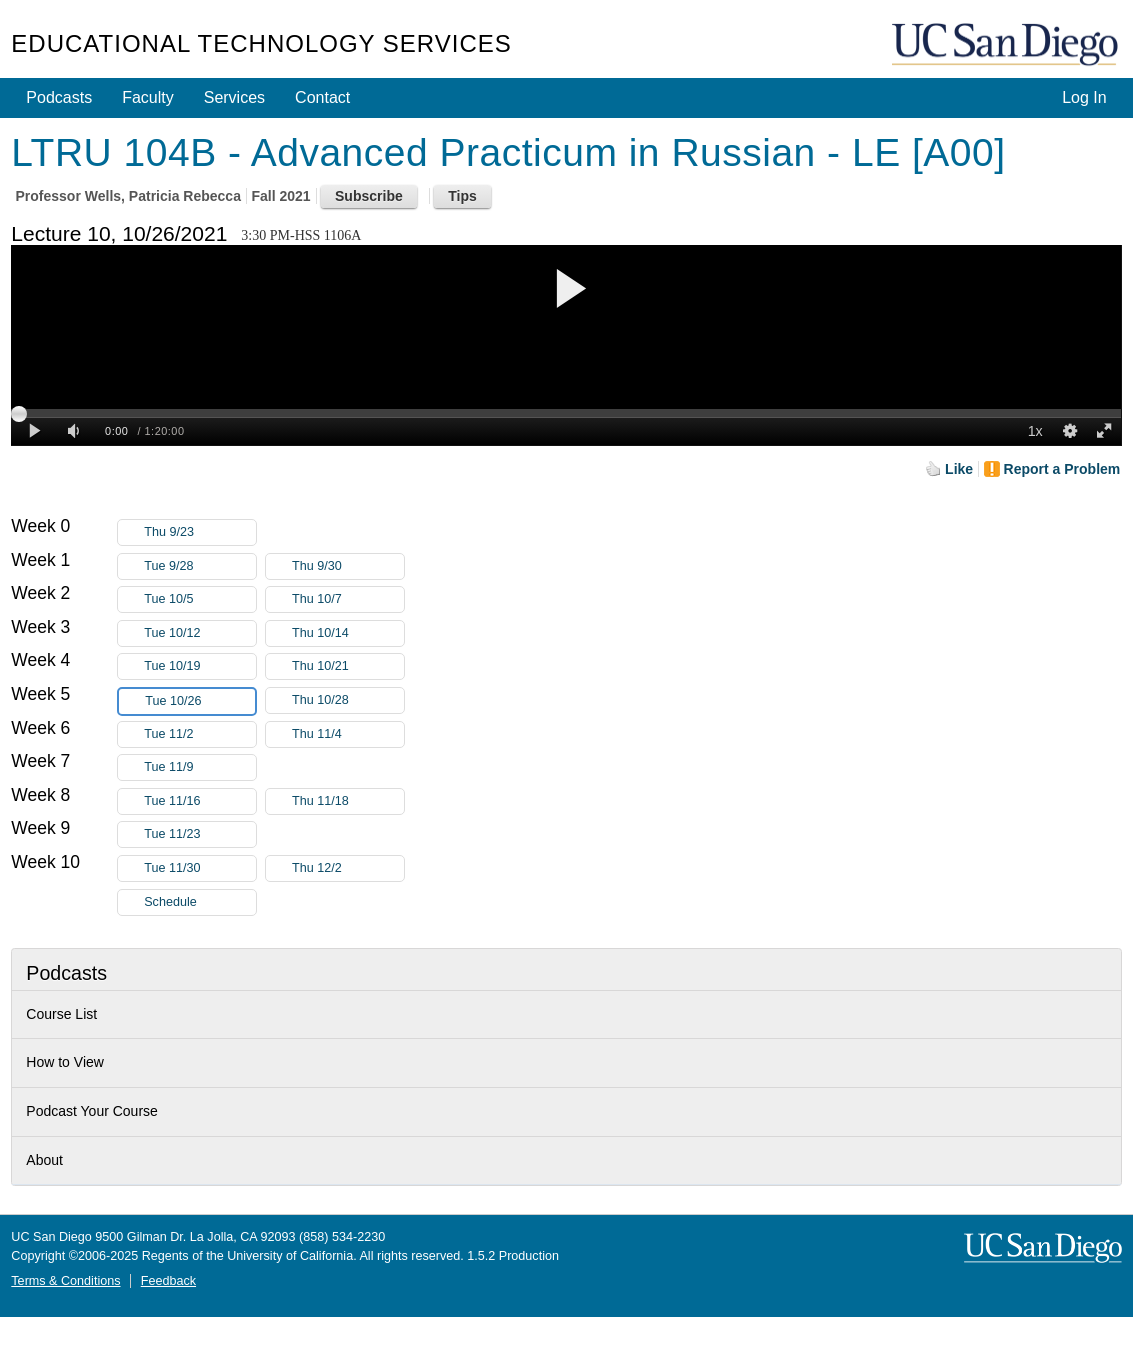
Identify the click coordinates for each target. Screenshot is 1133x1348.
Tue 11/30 (200, 868)
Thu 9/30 (348, 566)
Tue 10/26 (200, 701)
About (44, 1160)
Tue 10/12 (200, 633)
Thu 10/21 (348, 666)
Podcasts (59, 97)
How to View (65, 1062)
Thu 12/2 (348, 868)
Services (234, 97)
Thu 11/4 (348, 734)
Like (959, 469)
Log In (1084, 97)
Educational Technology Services (261, 43)
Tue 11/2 (200, 734)
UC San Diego (1007, 45)
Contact (322, 97)
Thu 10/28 (348, 700)
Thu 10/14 (348, 633)
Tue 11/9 (200, 767)
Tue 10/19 (200, 666)
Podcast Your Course (92, 1111)
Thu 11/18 (348, 801)
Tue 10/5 (200, 599)
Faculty (148, 97)
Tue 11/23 (200, 834)
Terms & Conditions (65, 1281)
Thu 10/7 (348, 599)
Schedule (170, 902)
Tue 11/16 (200, 801)
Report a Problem (1062, 469)
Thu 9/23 (200, 532)
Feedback (168, 1281)
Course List (61, 1014)
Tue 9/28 (200, 566)
